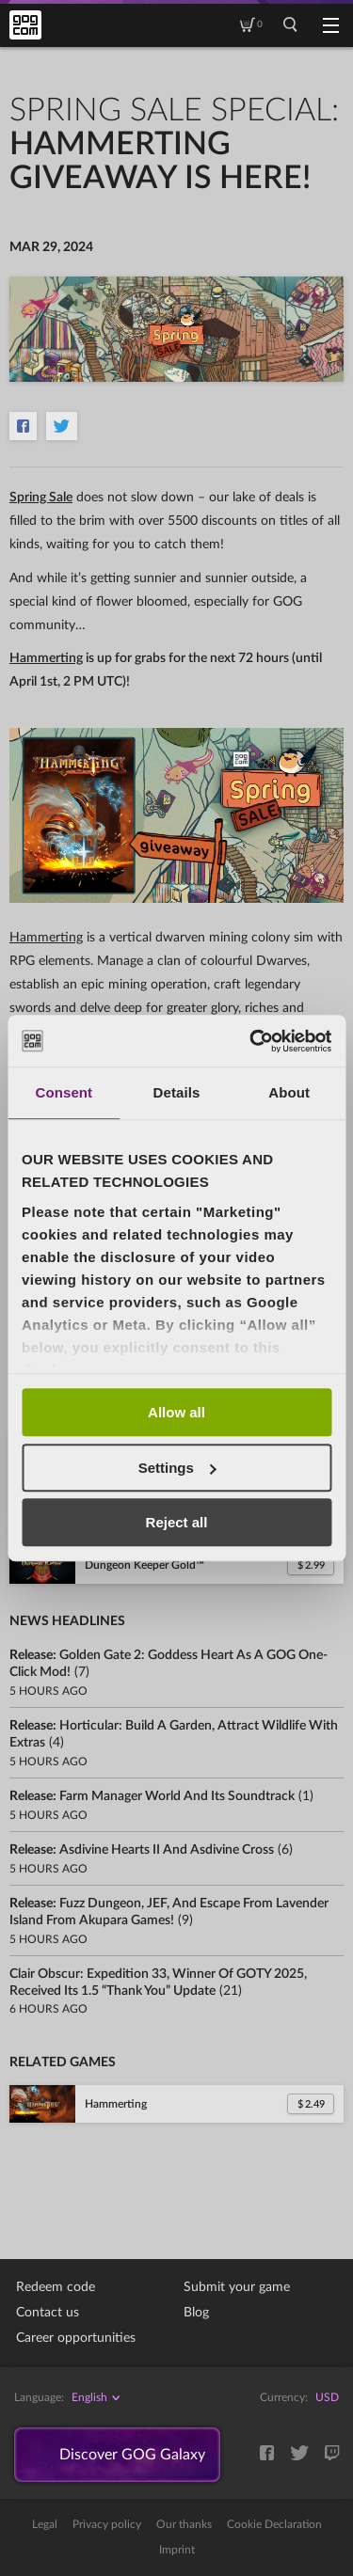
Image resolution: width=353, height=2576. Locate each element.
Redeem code (55, 2287)
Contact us (47, 2312)
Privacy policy (106, 2524)
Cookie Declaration (274, 2524)
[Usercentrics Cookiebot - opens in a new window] (251, 1041)
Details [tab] (177, 1092)
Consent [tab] (63, 1092)
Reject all (177, 1522)
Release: (152, 1796)
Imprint (177, 2549)
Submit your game (237, 2287)
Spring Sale (40, 497)
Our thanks (184, 2524)
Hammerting (46, 658)
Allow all (176, 1412)
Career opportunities (76, 2338)
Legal (44, 2524)
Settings (177, 1468)
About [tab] (289, 1092)
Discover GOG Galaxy (132, 2454)
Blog (196, 2312)
